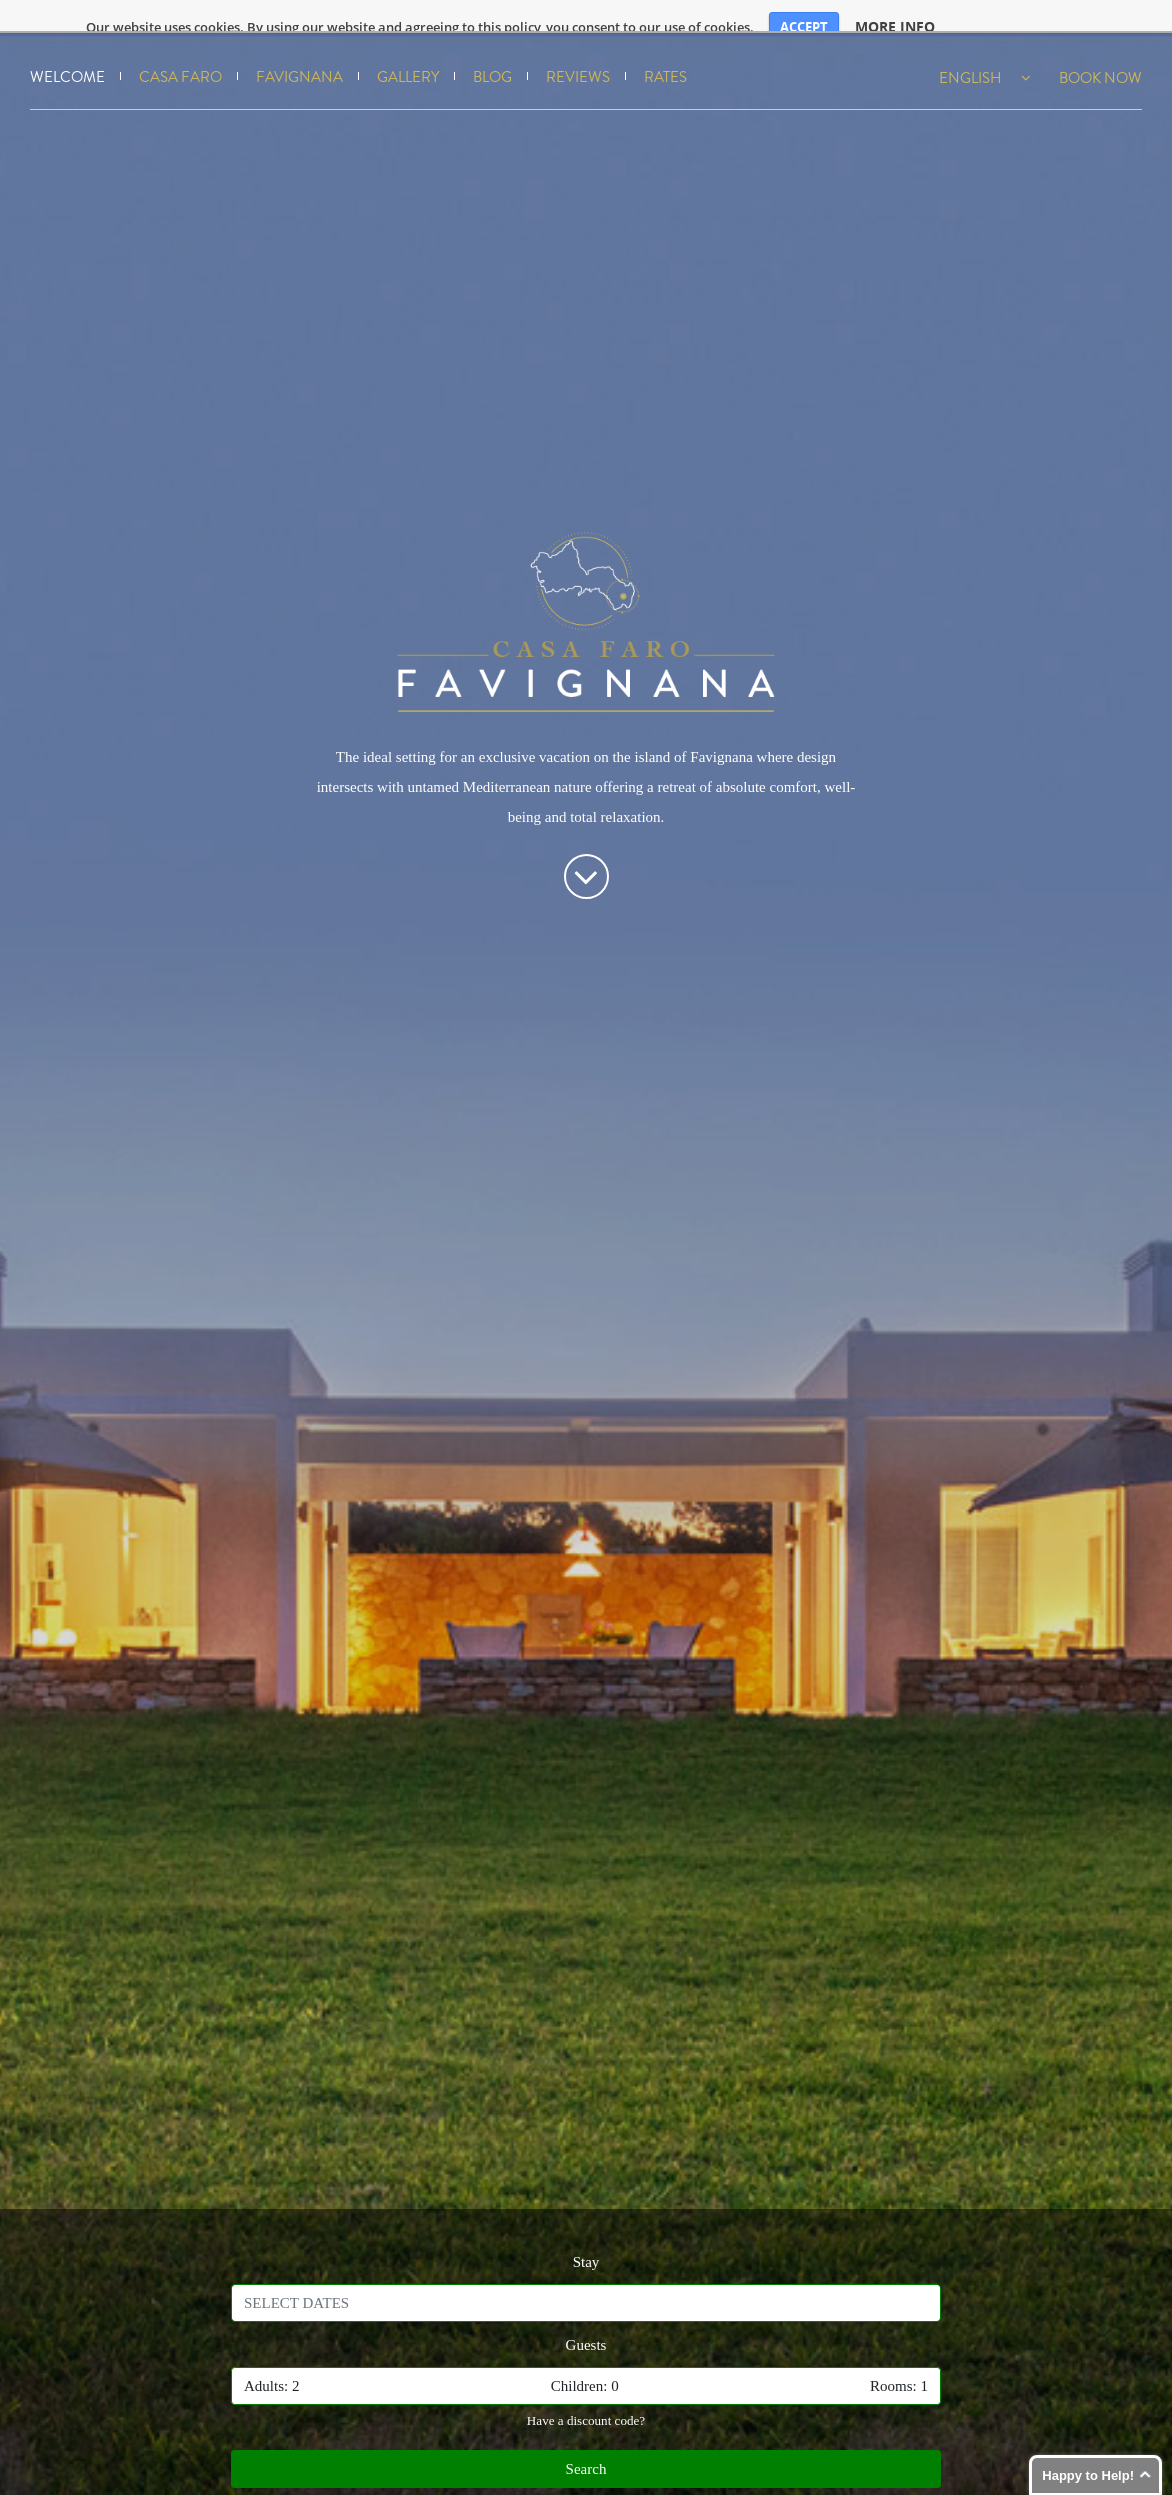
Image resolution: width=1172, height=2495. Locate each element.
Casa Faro (180, 59)
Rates (665, 59)
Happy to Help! (1088, 2475)
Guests (586, 2326)
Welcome (67, 59)
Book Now (1100, 59)
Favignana (299, 59)
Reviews (578, 59)
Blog (492, 59)
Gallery (408, 59)
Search (586, 2451)
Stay (586, 2243)
